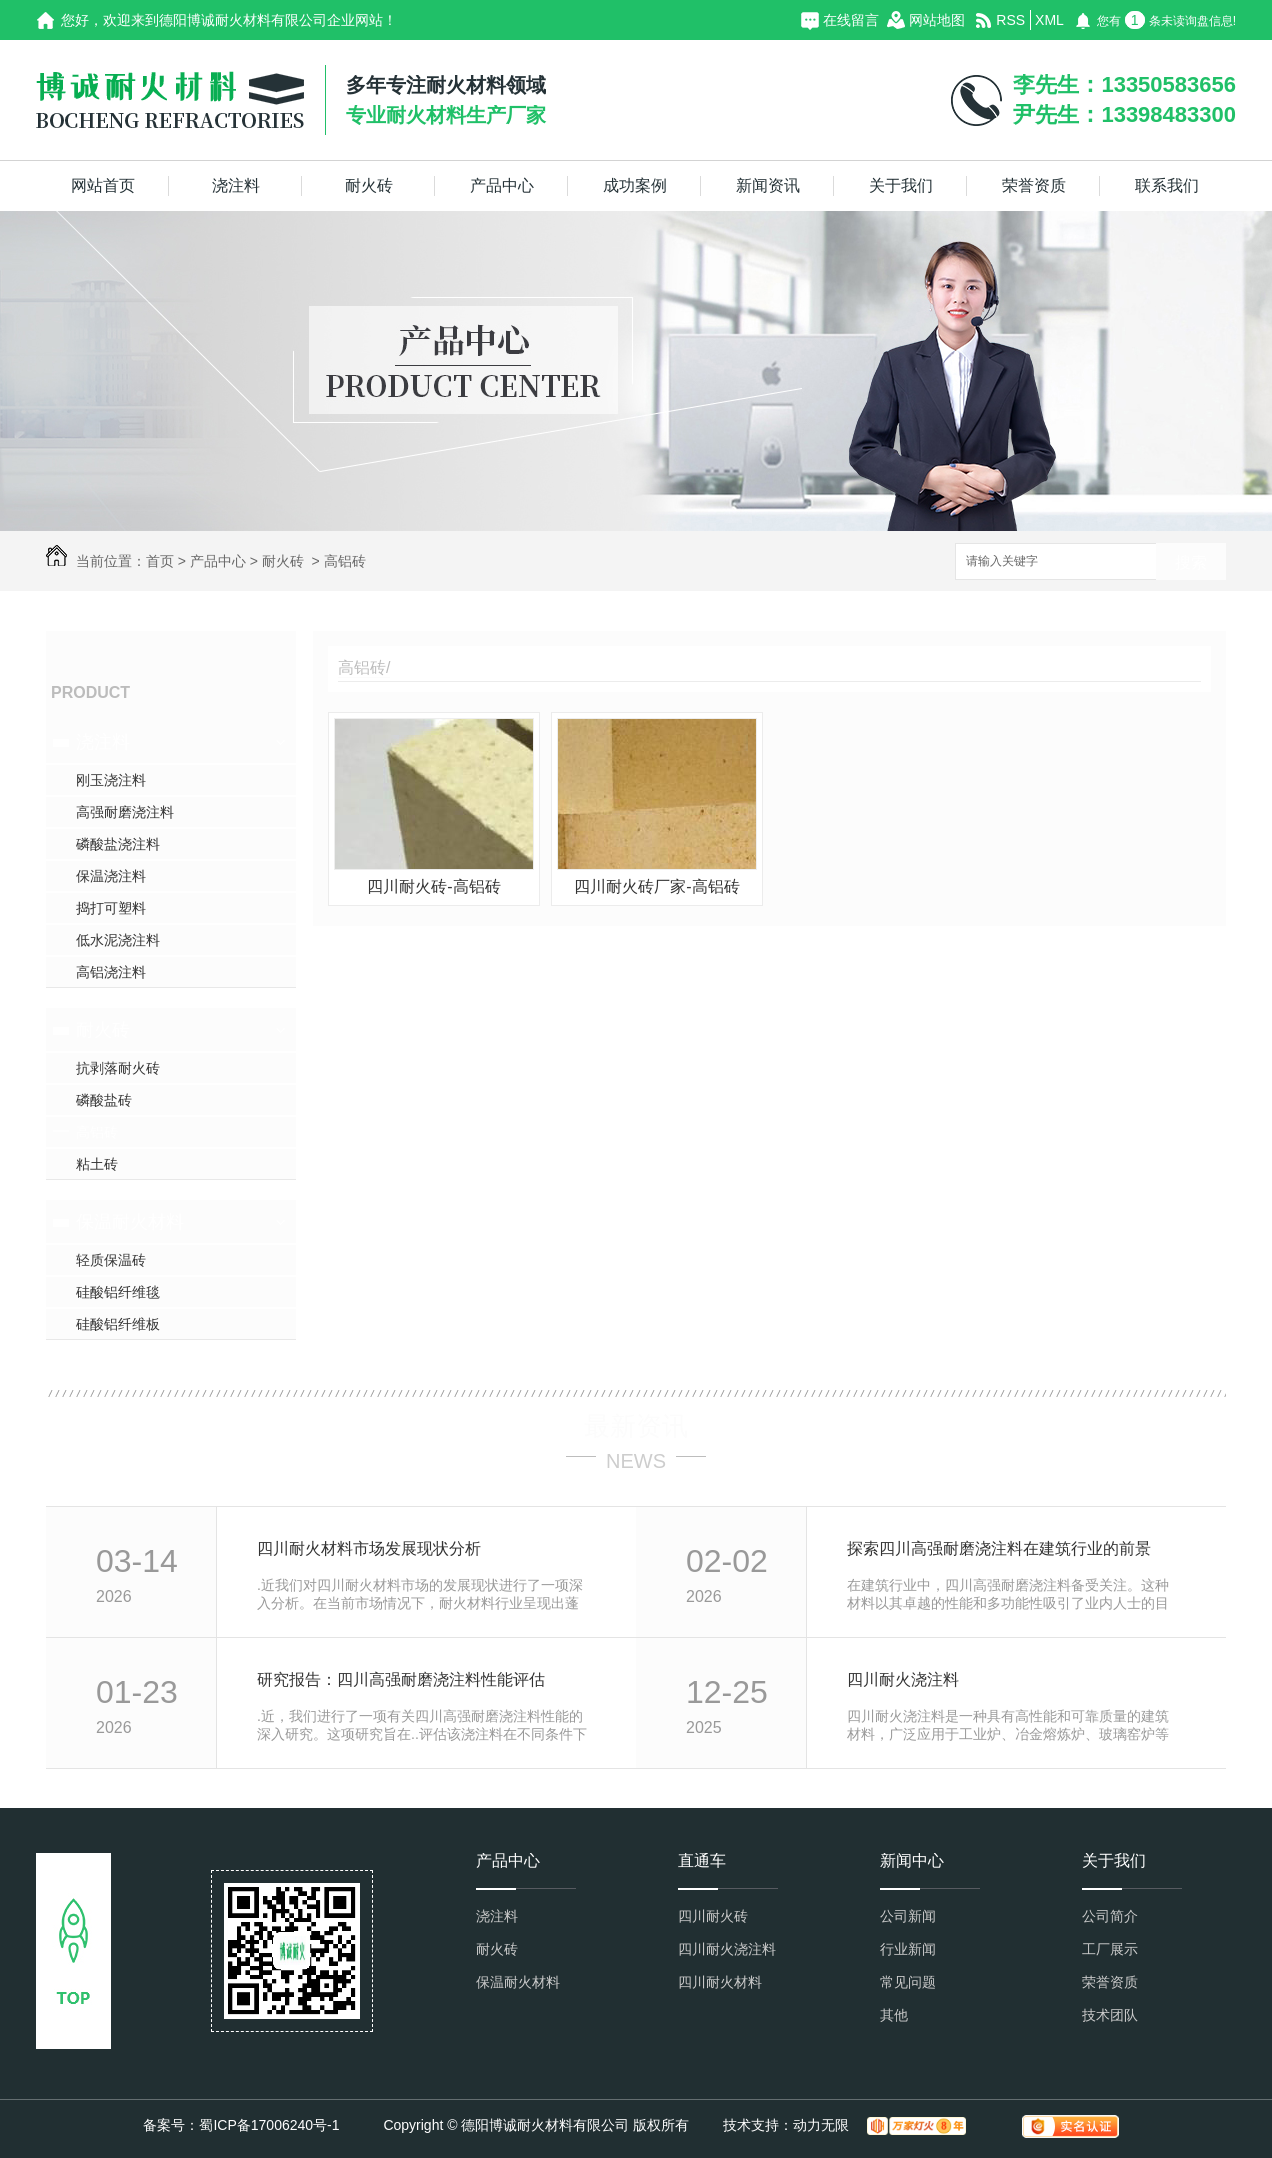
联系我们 (1167, 185)
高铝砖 (345, 561)
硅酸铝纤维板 (118, 1324)
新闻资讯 (768, 185)
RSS (1010, 20)
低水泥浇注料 (118, 940)
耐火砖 (369, 185)
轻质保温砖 (111, 1260)
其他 (894, 2015)
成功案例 (635, 185)
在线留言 (851, 20)
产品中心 (502, 185)
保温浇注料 (111, 876)
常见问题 (908, 1982)
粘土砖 (97, 1164)
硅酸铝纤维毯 (118, 1292)
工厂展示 (1110, 1949)
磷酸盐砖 (104, 1100)
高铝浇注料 (111, 972)
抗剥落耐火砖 (118, 1068)
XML (1049, 20)
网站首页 (103, 185)
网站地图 (937, 20)
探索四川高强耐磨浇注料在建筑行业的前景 (999, 1548)
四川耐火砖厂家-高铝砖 (656, 886)
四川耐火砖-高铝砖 (433, 886)
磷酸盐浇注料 (118, 844)
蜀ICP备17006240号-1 (269, 2125)
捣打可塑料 (111, 908)
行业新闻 (908, 1949)
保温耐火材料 (130, 1222)
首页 (160, 561)
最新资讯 (636, 1426)
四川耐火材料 (720, 1982)
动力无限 (821, 2125)
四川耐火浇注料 (903, 1679)
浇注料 (236, 185)
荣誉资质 (1034, 185)
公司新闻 (908, 1916)
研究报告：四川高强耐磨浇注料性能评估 (401, 1679)
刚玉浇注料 (111, 780)
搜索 (1191, 562)
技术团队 (1110, 2015)
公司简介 (1110, 1916)
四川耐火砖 (713, 1916)
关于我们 (901, 185)
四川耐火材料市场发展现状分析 (369, 1548)
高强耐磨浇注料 (125, 812)
